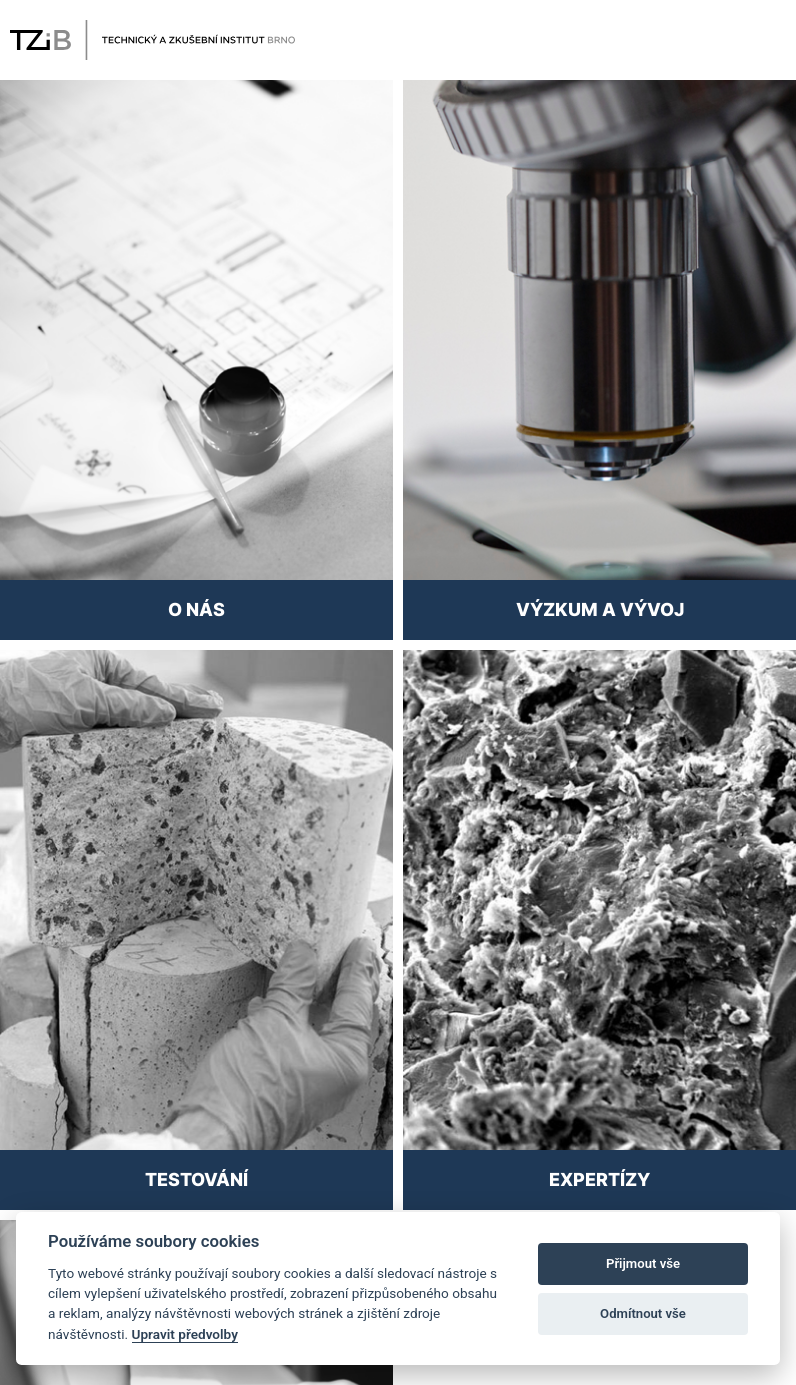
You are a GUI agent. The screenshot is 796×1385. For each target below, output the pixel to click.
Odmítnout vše (643, 1313)
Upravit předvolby (185, 1334)
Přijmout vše (643, 1263)
